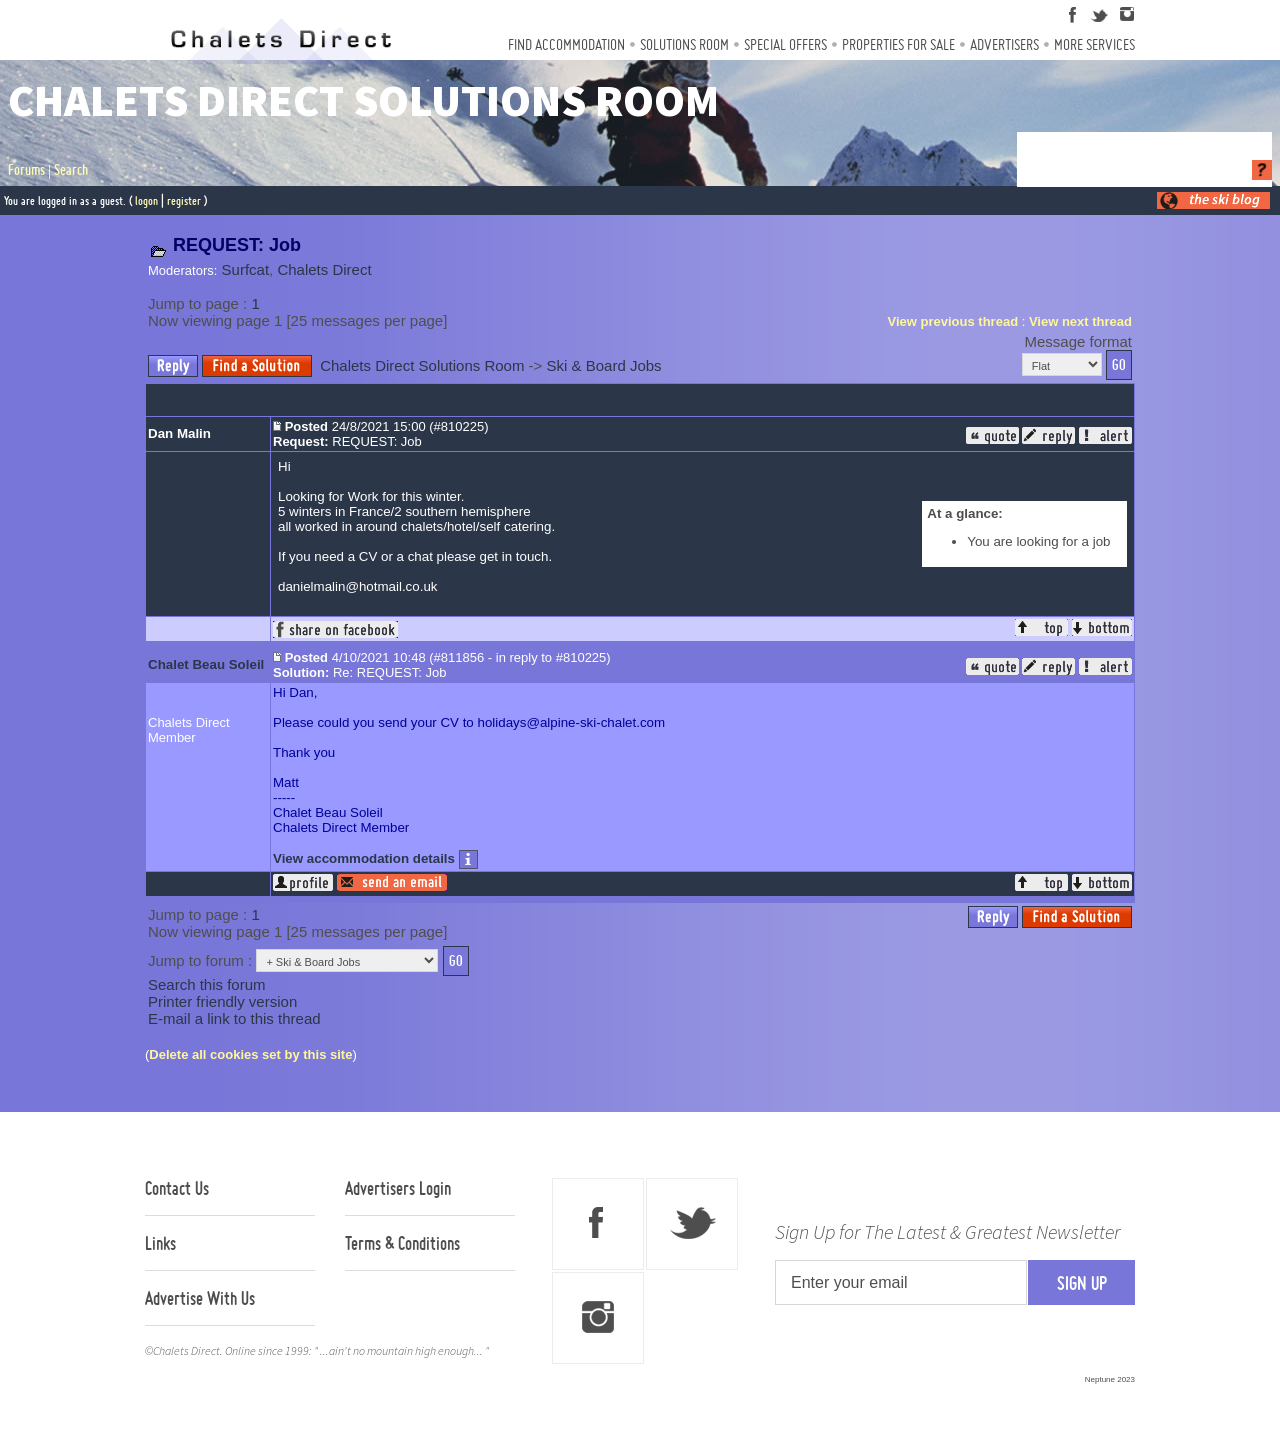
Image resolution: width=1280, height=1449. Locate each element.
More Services (1094, 44)
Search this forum (207, 984)
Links (160, 1243)
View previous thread (953, 321)
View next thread (1080, 321)
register (184, 200)
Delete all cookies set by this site (250, 1054)
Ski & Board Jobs (604, 365)
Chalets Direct (324, 269)
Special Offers (785, 44)
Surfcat (246, 269)
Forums (26, 170)
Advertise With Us (200, 1298)
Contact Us (177, 1188)
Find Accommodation (566, 44)
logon (146, 200)
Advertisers (1004, 44)
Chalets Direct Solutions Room (422, 365)
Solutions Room (684, 44)
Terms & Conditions (402, 1243)
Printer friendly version (222, 1001)
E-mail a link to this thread (234, 1018)
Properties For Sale (898, 44)
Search (71, 170)
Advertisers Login (398, 1188)
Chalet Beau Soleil (206, 664)
